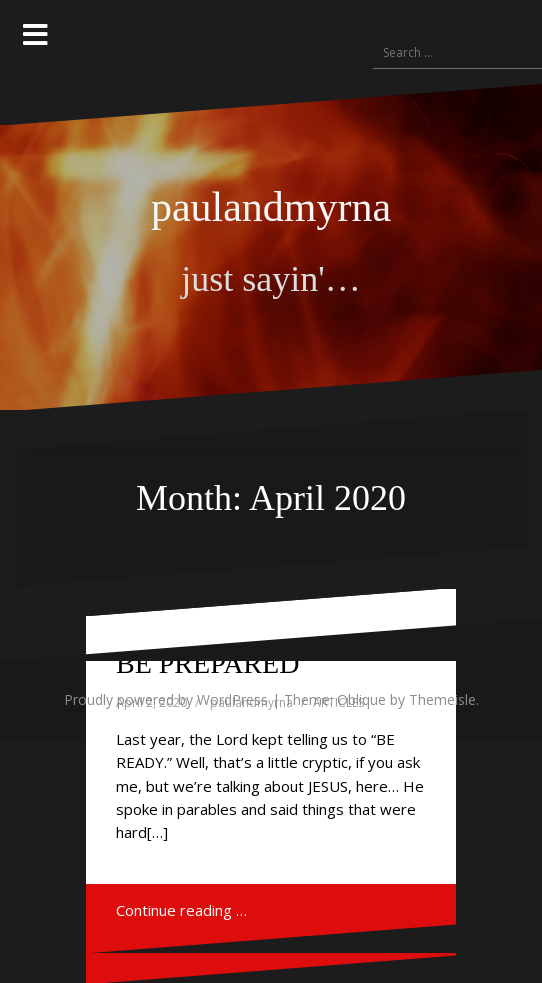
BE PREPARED (207, 663)
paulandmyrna (271, 207)
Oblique (361, 699)
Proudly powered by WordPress (166, 699)
